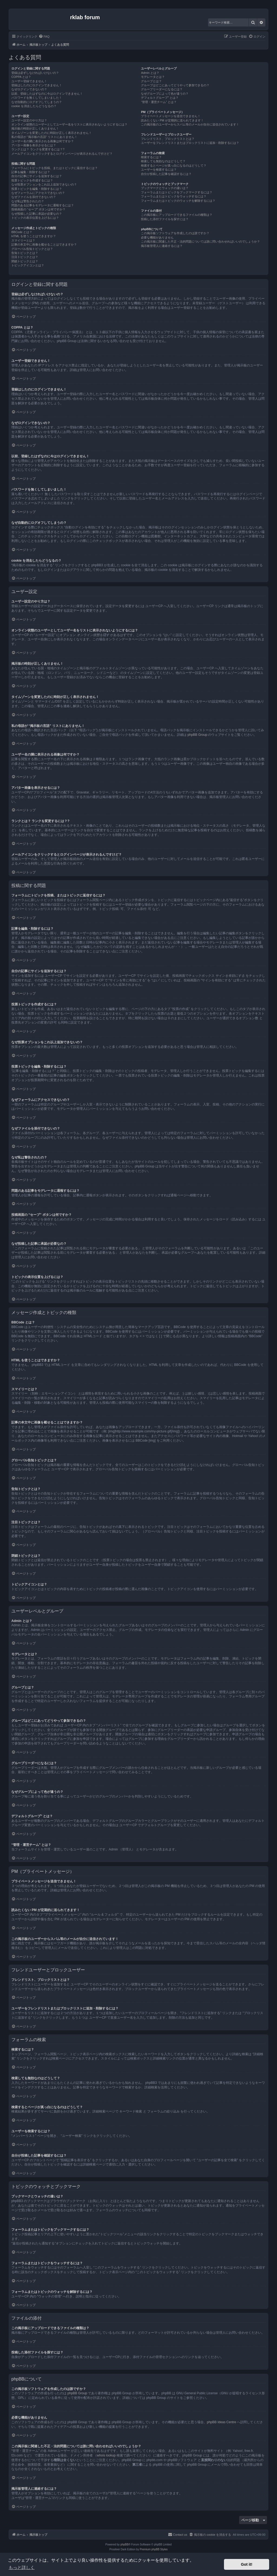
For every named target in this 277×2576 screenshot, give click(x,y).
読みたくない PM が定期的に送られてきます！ (172, 120)
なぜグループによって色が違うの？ (165, 93)
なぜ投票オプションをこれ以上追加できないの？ (44, 184)
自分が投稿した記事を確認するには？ (166, 174)
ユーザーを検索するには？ (159, 169)
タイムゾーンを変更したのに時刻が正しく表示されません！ (51, 132)
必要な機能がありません (157, 237)
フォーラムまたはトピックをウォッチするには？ (173, 196)
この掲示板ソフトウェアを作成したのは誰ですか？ (175, 233)
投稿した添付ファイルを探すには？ (165, 219)
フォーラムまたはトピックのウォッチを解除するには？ (178, 200)
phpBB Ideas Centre (221, 2422)
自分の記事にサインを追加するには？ (36, 176)
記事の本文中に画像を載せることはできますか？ (44, 244)
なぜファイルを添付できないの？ (33, 196)
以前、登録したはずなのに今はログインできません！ (47, 93)
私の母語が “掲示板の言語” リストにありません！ (44, 136)
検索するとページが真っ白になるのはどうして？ (173, 165)
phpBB (124, 2544)
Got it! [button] (246, 2564)
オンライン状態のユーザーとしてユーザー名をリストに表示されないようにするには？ (69, 124)
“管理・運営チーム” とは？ (158, 102)
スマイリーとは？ (23, 240)
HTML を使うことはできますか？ (33, 236)
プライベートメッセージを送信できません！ (170, 116)
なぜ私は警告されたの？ (27, 201)
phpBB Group (197, 735)
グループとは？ (151, 81)
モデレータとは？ (153, 76)
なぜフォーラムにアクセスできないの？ (38, 192)
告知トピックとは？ (24, 252)
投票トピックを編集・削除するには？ (36, 188)
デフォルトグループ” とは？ (160, 97)
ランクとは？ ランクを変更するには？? (37, 149)
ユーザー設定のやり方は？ (29, 120)
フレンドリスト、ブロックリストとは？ (167, 138)
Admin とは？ (150, 72)
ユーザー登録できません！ (29, 81)
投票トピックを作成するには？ (32, 180)
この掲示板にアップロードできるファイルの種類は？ (176, 214)
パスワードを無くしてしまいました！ (36, 97)
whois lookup (106, 2455)
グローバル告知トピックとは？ (32, 248)
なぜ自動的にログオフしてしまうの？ (36, 102)
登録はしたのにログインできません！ (36, 85)
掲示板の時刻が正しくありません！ (35, 128)
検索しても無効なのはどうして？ (163, 161)
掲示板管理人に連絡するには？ (162, 245)
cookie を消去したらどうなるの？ (34, 106)
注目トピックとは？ (24, 257)
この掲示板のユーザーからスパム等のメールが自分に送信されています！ (190, 124)
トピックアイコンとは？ (27, 265)
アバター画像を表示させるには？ (33, 145)
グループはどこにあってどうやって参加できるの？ (175, 85)
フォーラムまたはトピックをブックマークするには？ (176, 192)
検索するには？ (151, 157)
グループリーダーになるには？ (162, 89)
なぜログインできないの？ (29, 89)
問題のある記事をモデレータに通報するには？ (42, 205)
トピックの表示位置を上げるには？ (35, 217)
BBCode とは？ (21, 232)
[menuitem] (44, 36)
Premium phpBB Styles (154, 2549)
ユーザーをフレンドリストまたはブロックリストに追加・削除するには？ (190, 142)
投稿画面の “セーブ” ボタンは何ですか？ (38, 209)
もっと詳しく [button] (22, 2567)
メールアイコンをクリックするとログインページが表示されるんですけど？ (62, 153)
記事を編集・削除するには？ (30, 172)
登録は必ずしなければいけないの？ (35, 72)
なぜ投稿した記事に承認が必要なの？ (36, 213)
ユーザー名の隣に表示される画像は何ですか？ (42, 141)
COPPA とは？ (21, 76)
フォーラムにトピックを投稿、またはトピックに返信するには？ (54, 168)
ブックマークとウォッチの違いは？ (165, 188)
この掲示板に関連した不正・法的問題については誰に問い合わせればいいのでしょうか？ (200, 241)
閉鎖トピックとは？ (24, 261)
